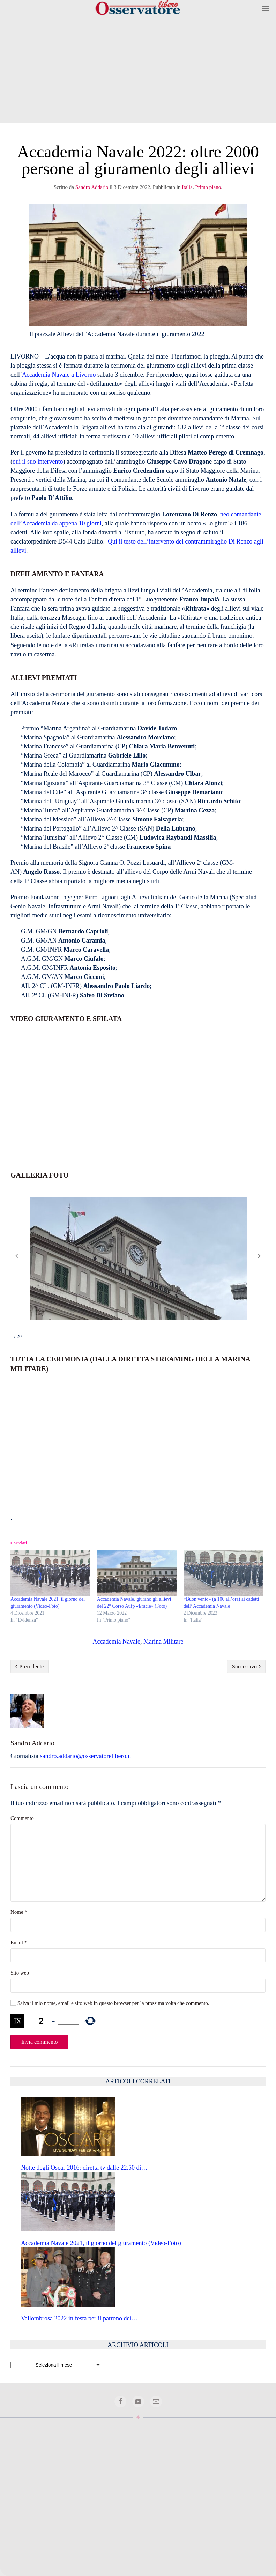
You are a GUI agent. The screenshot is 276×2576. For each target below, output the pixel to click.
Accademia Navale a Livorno (59, 374)
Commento (22, 1818)
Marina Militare (163, 1641)
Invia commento (39, 2042)
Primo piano (208, 187)
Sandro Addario (92, 187)
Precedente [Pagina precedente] (29, 1666)
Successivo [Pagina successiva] (246, 1666)
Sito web (19, 1973)
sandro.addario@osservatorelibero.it (85, 1755)
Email (18, 1942)
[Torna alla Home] (138, 8)
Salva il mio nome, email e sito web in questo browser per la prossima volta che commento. (109, 2003)
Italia (187, 187)
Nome (18, 1912)
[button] (265, 8)
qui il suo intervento (38, 461)
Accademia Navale (116, 1641)
